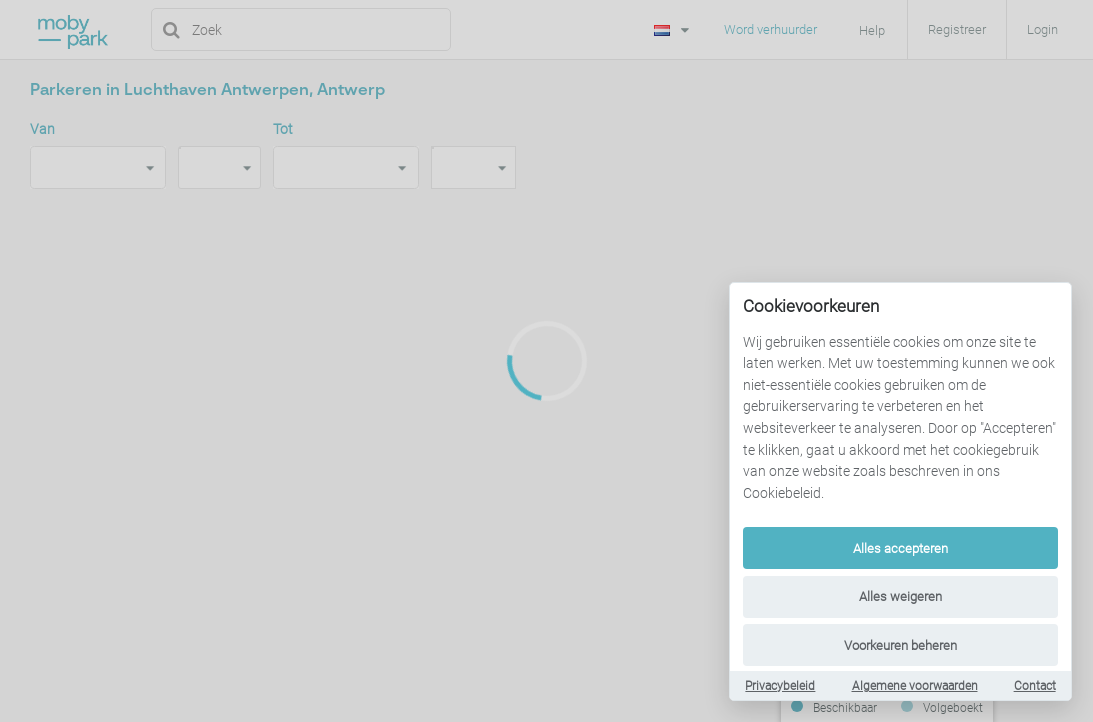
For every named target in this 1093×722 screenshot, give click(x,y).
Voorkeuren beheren (900, 645)
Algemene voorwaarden (915, 686)
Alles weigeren (900, 596)
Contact (1035, 686)
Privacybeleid (780, 686)
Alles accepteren (900, 548)
